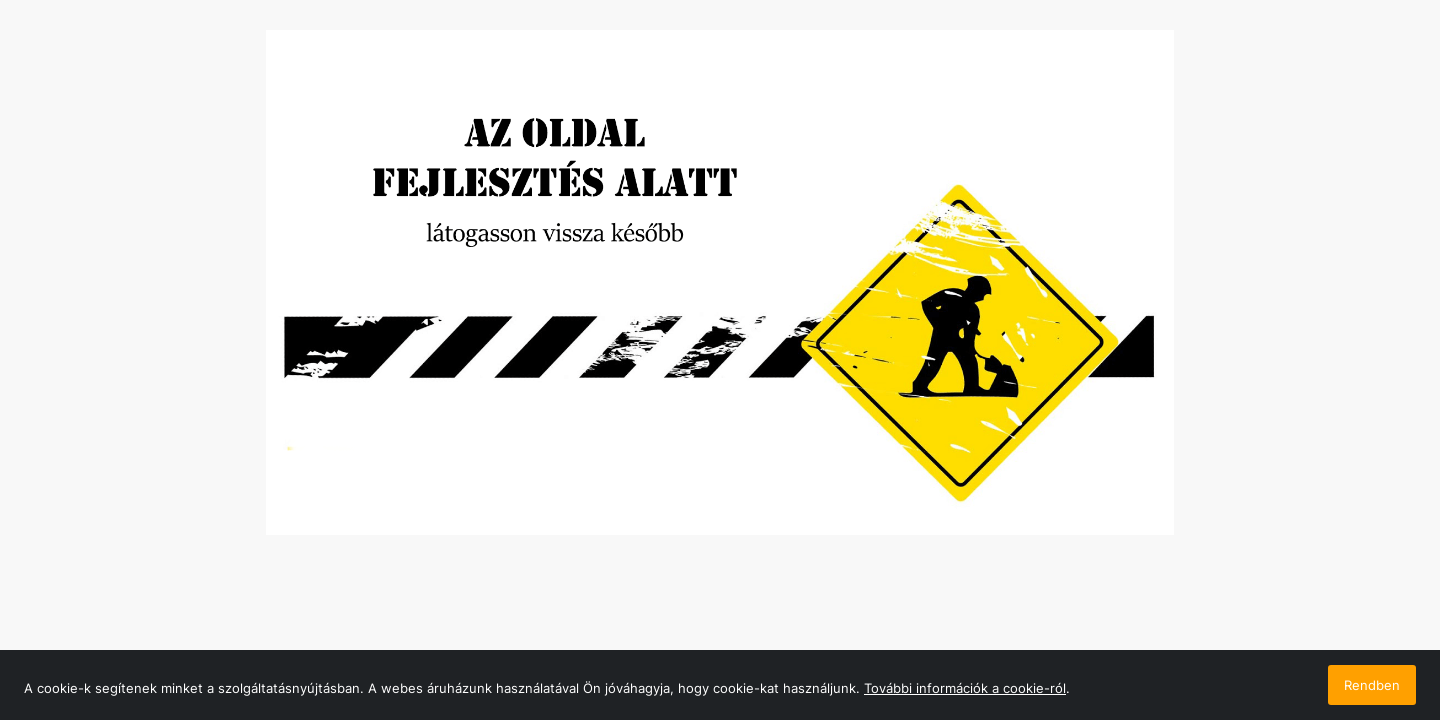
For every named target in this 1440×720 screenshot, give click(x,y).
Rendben (1372, 685)
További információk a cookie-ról (965, 688)
